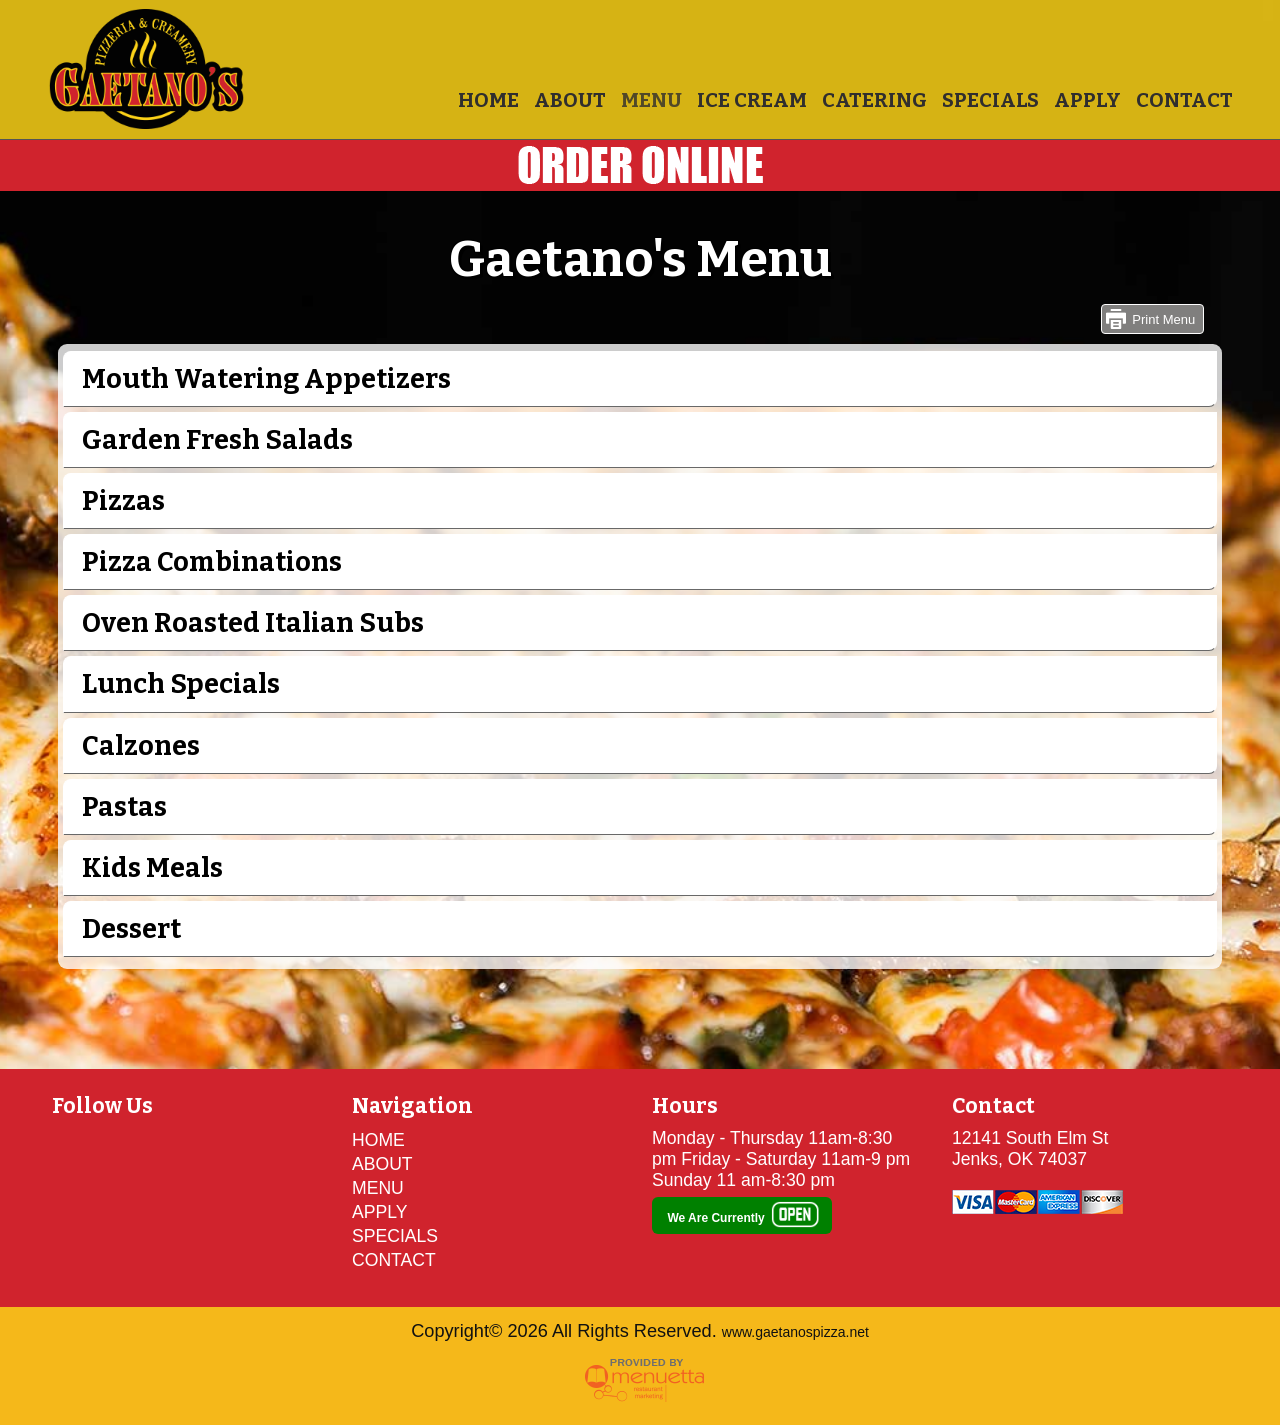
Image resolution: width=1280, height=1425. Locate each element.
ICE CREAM (752, 100)
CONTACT (1184, 100)
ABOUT (570, 100)
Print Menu (1163, 319)
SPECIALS (990, 100)
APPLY (1087, 100)
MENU (651, 100)
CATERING (874, 100)
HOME (488, 100)
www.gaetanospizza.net (795, 1332)
